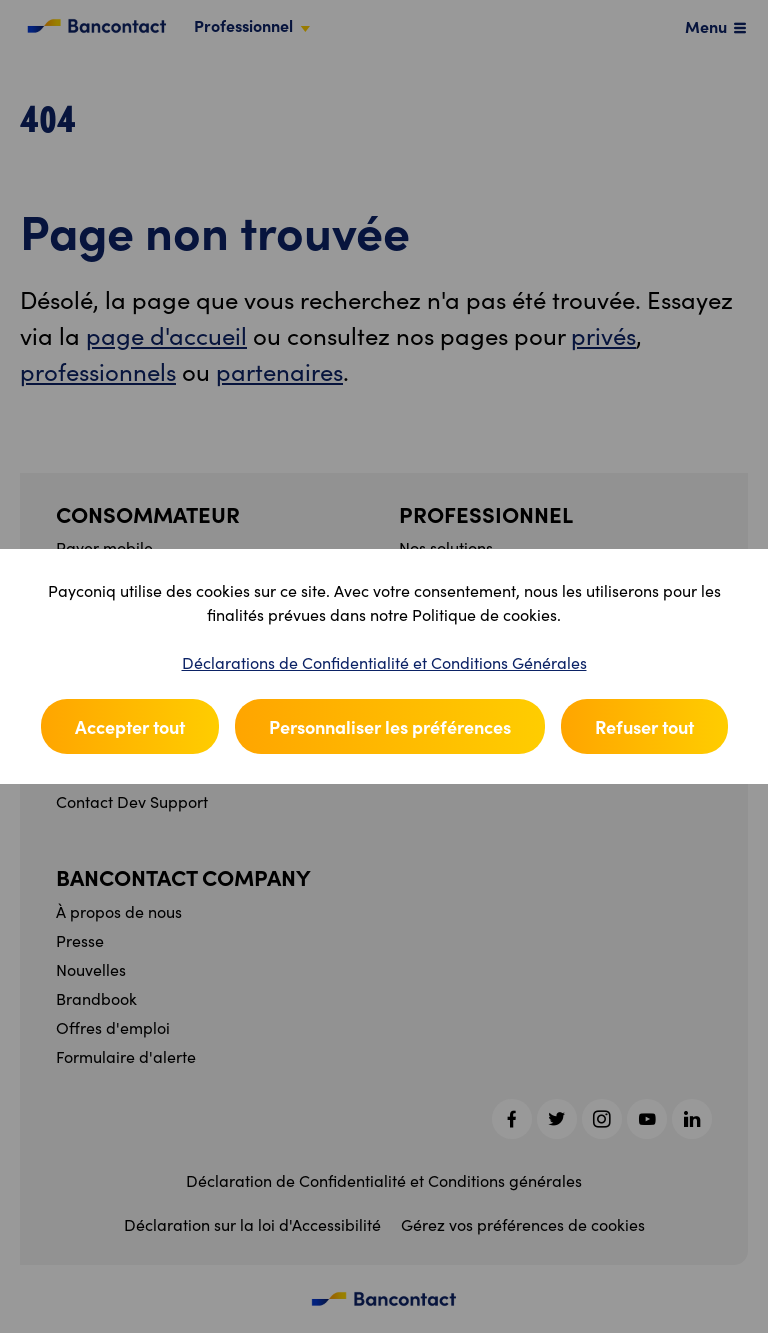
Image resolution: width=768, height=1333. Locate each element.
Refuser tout (644, 726)
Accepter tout (130, 726)
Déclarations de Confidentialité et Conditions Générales (384, 662)
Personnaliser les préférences (390, 726)
